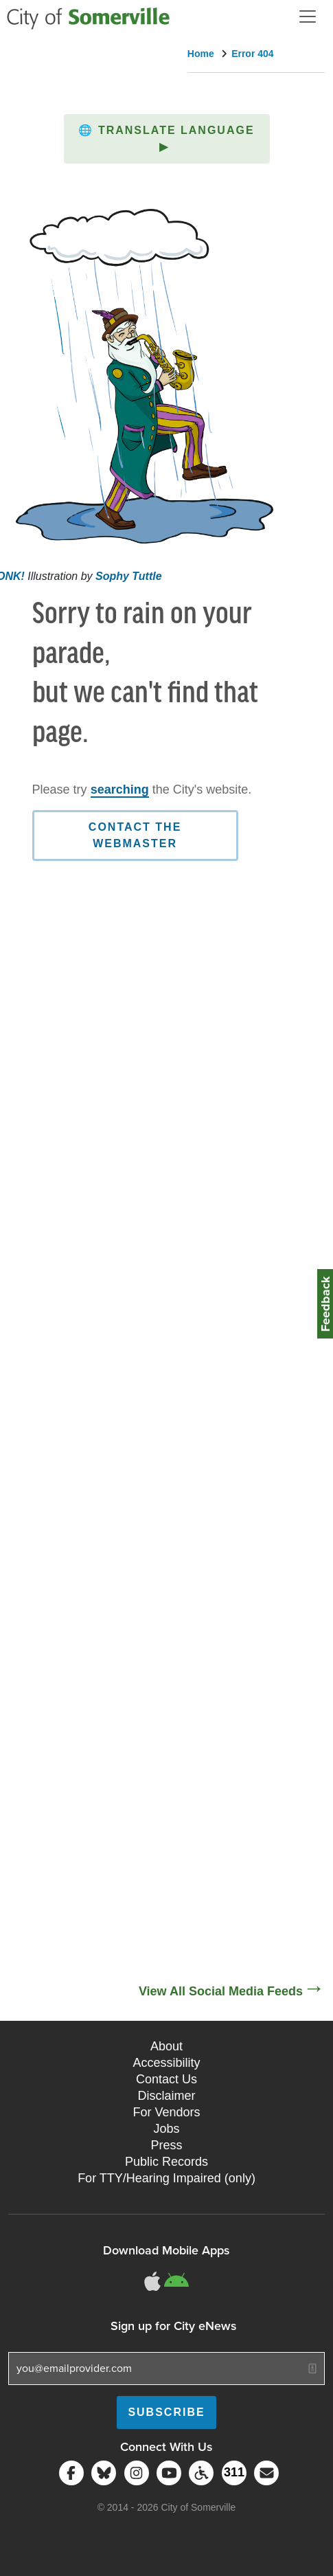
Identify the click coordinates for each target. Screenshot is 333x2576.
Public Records (166, 2162)
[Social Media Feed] (166, 1513)
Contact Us (166, 2079)
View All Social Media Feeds (221, 1991)
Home (200, 53)
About (166, 2046)
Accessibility (166, 2063)
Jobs (166, 2129)
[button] (167, 139)
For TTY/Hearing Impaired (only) (166, 2178)
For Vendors (166, 2112)
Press (166, 2145)
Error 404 (252, 53)
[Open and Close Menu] (307, 16)
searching (120, 789)
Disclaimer (166, 2096)
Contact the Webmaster (135, 835)
